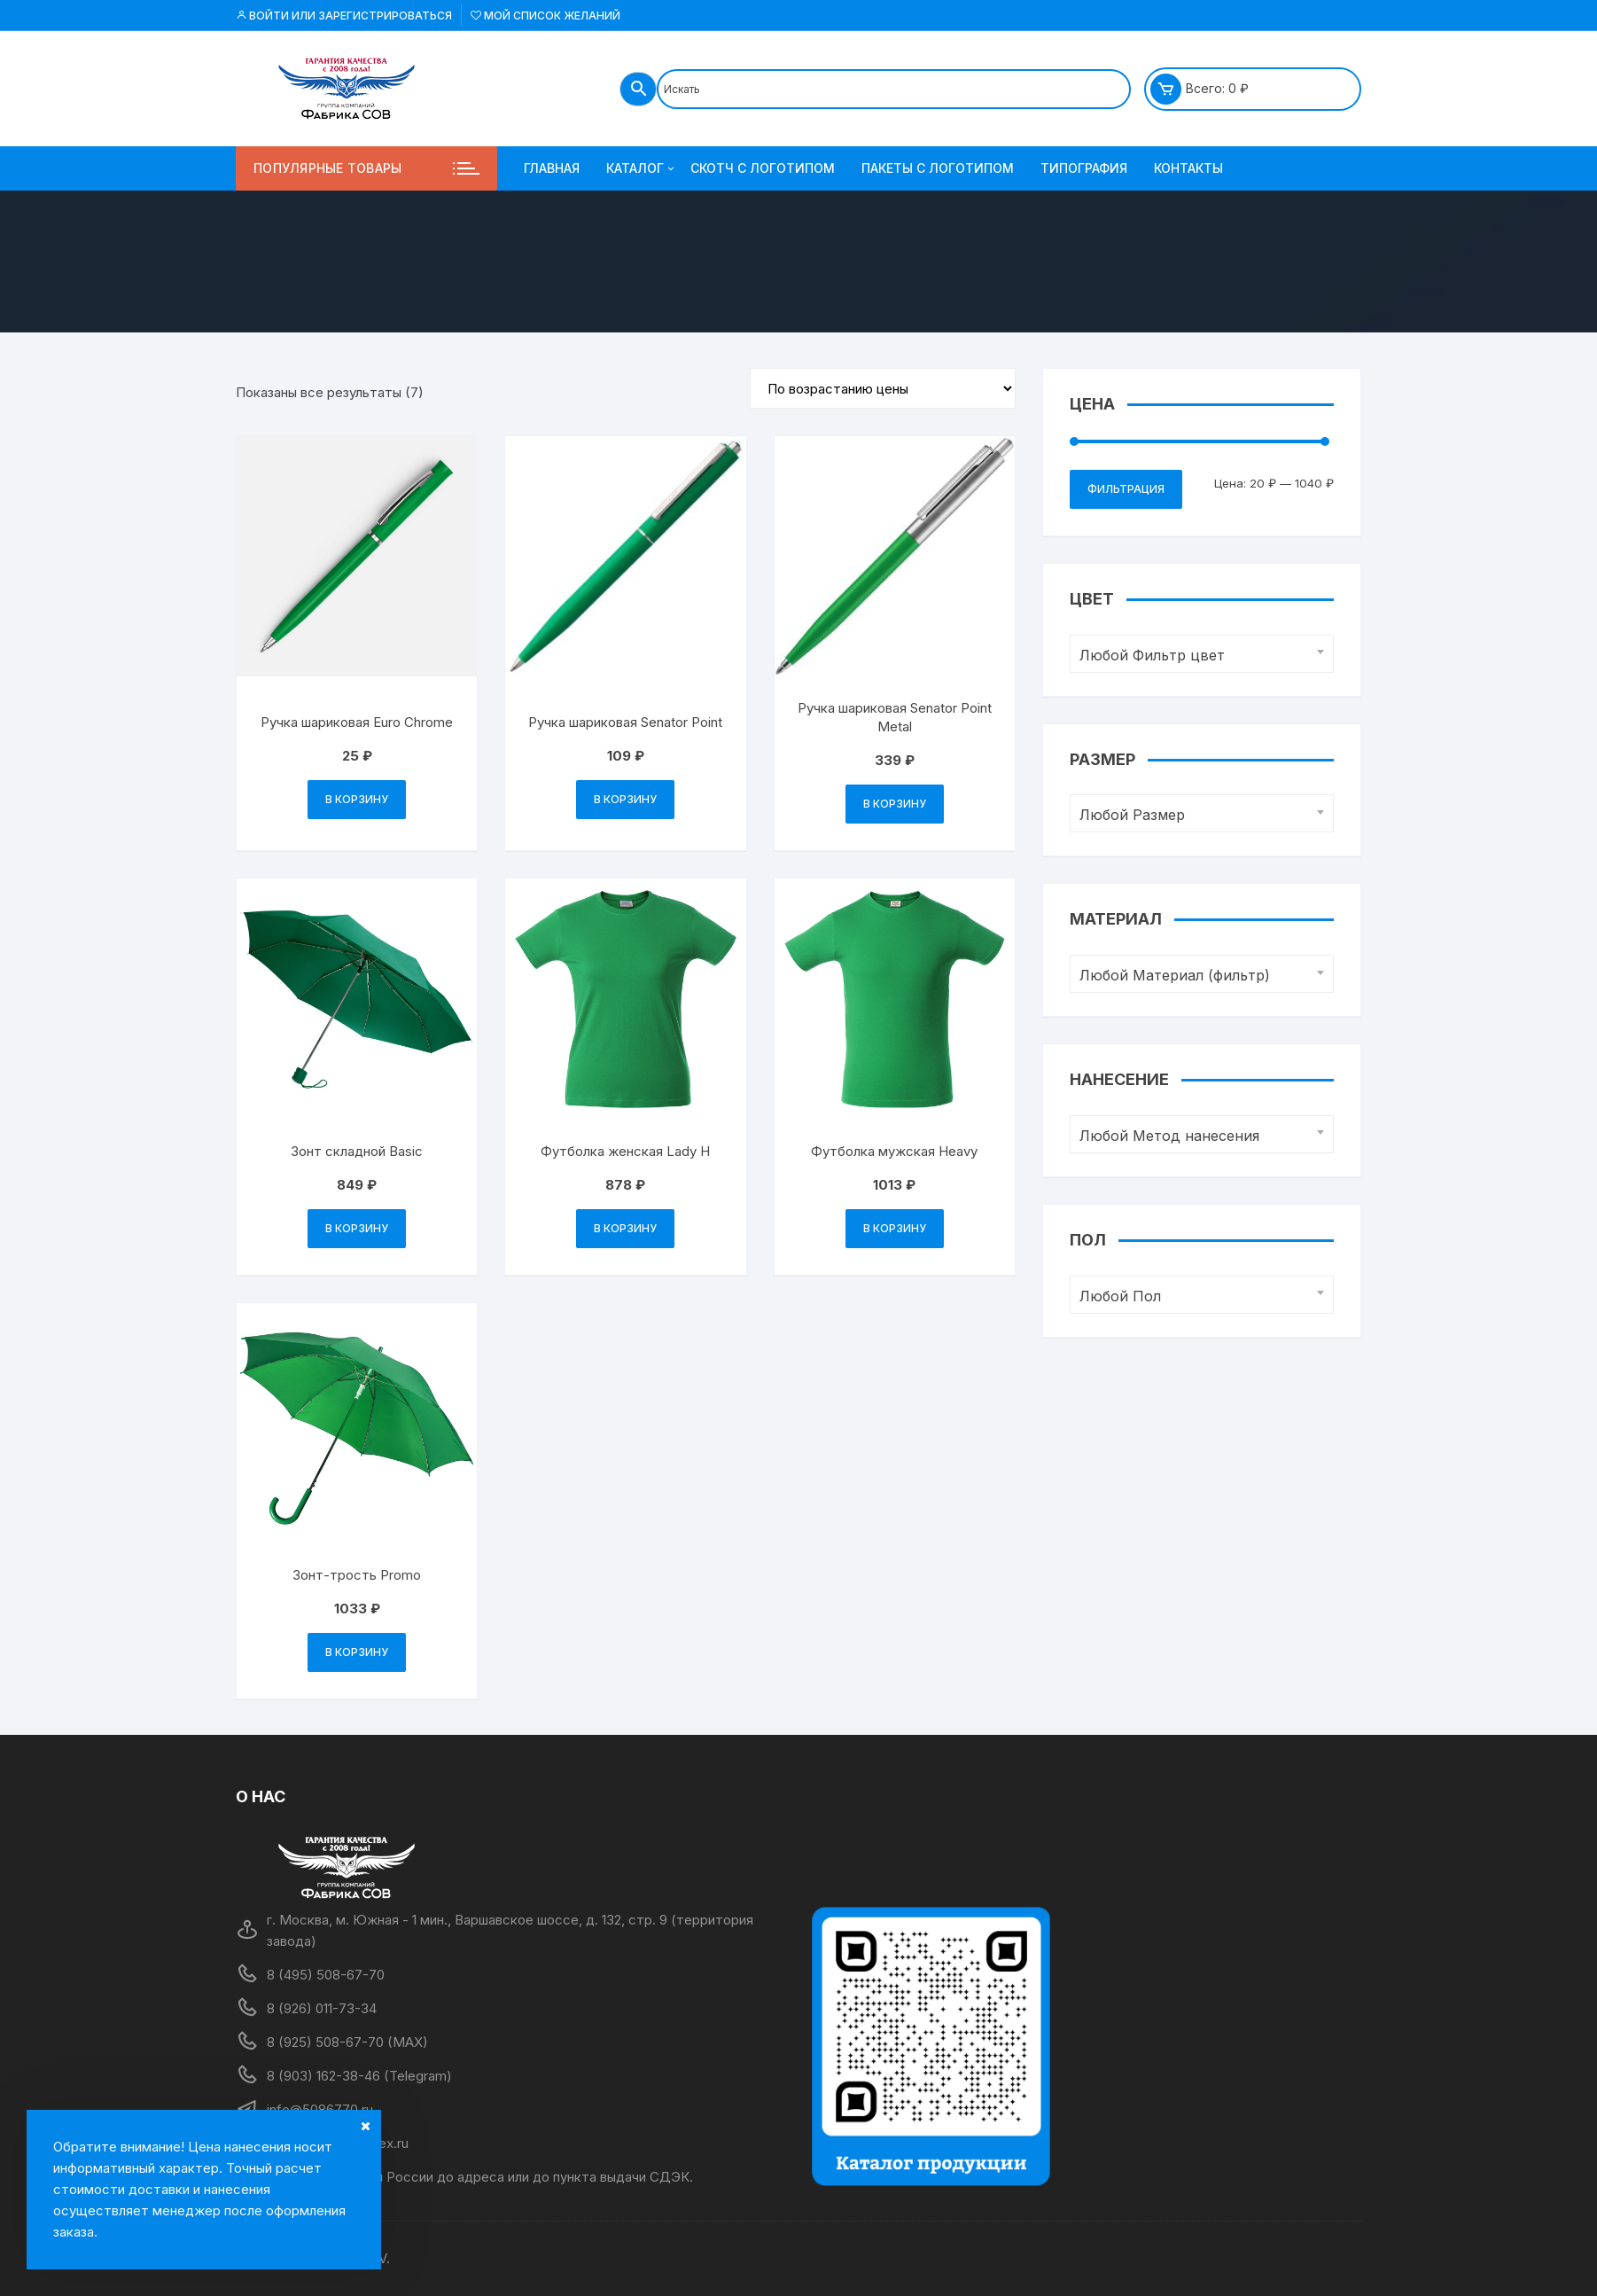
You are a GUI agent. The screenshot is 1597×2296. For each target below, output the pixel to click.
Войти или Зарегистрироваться (344, 15)
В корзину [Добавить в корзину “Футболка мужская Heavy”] (894, 1228)
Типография (1083, 168)
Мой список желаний (545, 15)
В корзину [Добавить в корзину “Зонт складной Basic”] (356, 1228)
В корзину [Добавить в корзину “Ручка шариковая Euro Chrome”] (356, 799)
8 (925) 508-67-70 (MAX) (347, 2042)
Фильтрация (1126, 489)
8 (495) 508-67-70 (326, 1974)
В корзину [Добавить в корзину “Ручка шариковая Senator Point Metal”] (894, 803)
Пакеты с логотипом (937, 168)
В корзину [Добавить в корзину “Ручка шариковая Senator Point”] (625, 799)
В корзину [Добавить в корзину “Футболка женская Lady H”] (625, 1228)
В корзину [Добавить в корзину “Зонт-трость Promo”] (356, 1652)
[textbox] (1197, 656)
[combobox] (1202, 654)
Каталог (641, 168)
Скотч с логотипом (762, 168)
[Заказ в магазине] (883, 388)
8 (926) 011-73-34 (322, 2008)
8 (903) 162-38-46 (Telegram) (359, 2075)
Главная (552, 168)
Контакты (1188, 168)
